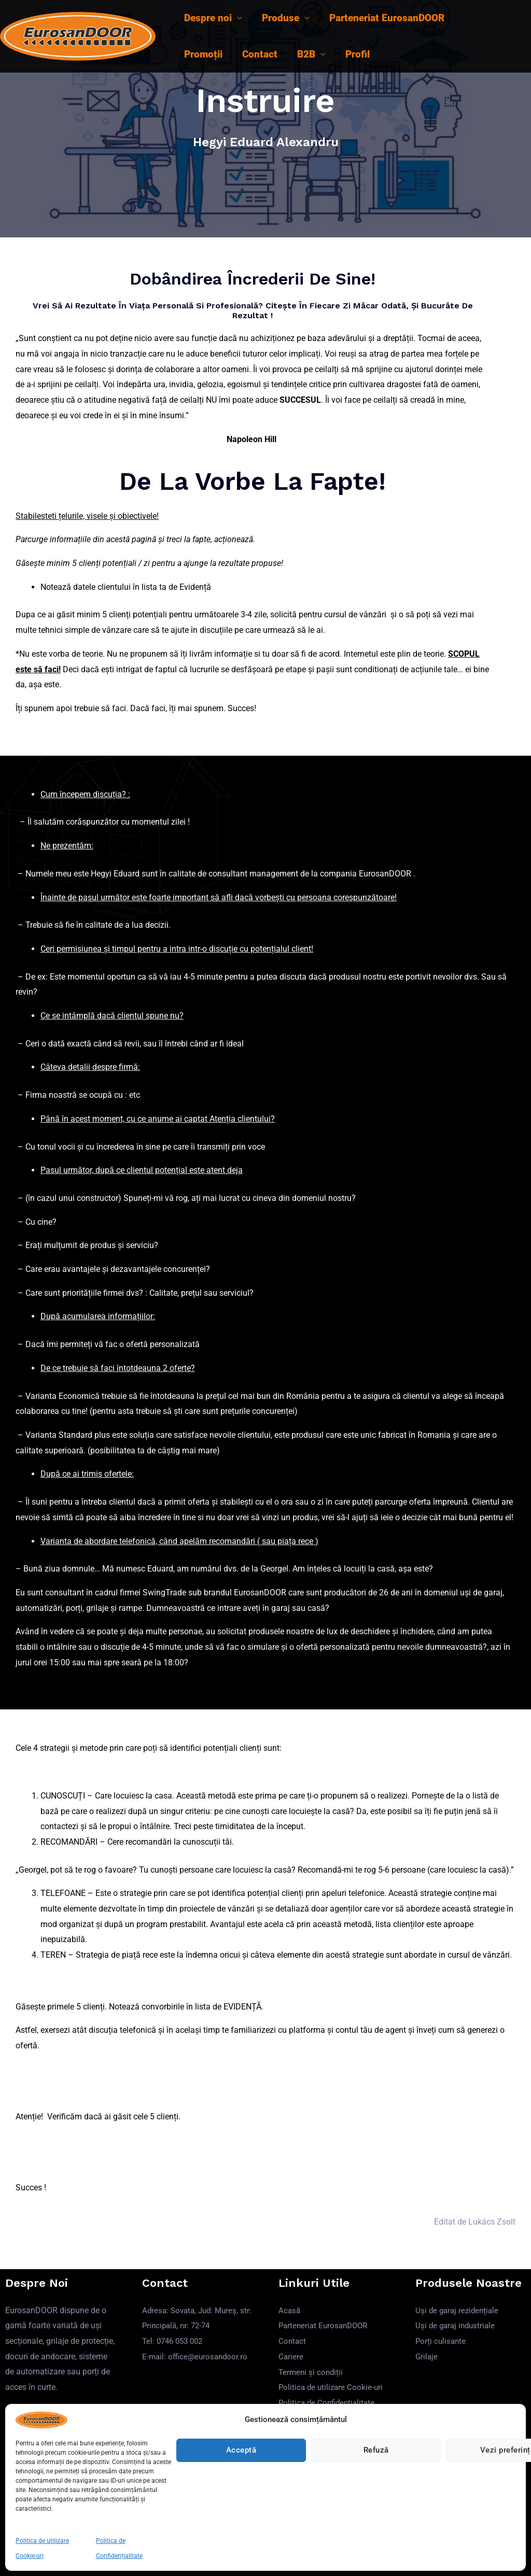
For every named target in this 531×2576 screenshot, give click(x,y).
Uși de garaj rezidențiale (458, 2310)
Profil (357, 54)
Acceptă (241, 2450)
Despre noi (208, 18)
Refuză (376, 2450)
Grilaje (427, 2356)
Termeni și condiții (311, 2371)
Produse (280, 18)
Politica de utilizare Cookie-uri (332, 2387)
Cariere (291, 2356)
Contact (259, 54)
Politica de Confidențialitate (328, 2403)
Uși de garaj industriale (457, 2325)
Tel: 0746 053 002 (175, 2341)
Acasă (289, 2310)
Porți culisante (441, 2341)
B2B (306, 54)
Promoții (203, 54)
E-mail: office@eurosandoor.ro (196, 2356)
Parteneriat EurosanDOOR (386, 18)
